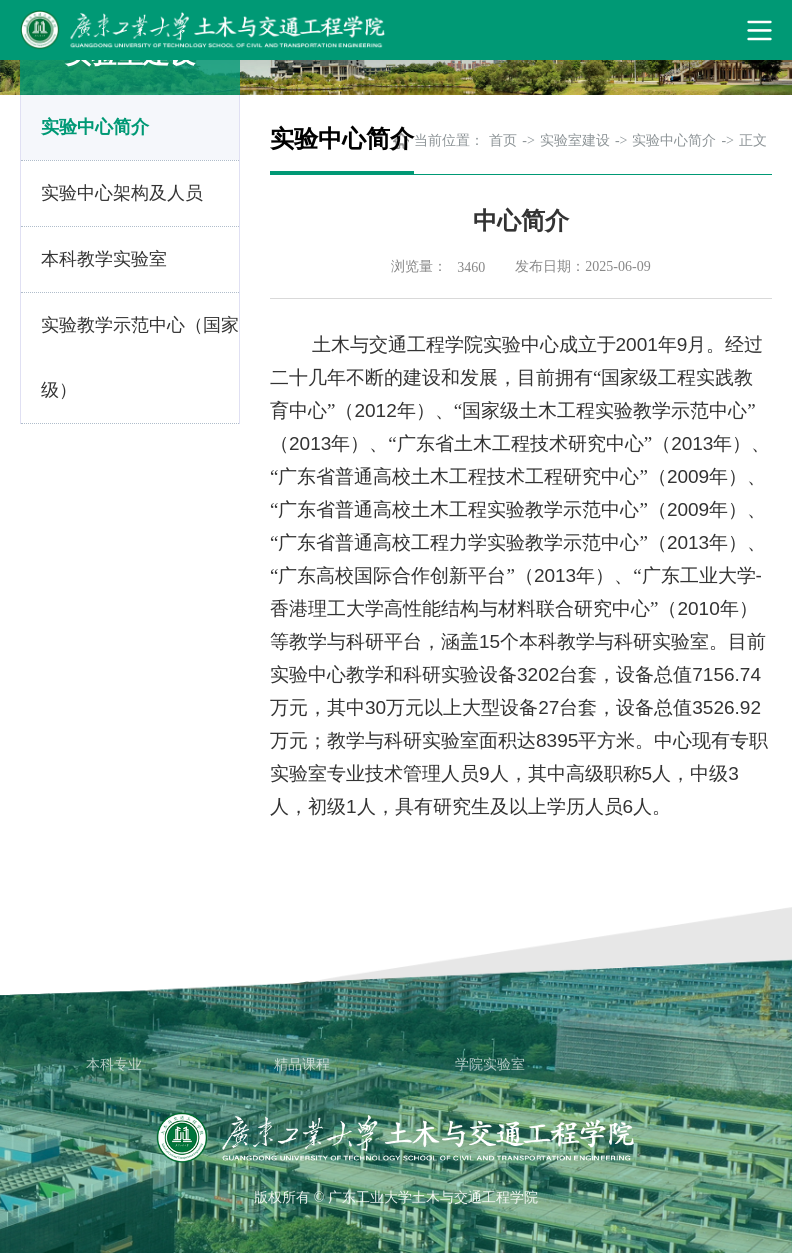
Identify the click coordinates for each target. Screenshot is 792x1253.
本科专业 (114, 1064)
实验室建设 (575, 140)
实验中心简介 (95, 127)
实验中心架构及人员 (122, 193)
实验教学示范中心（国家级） (140, 357)
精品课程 (302, 1064)
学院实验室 (490, 1064)
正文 (753, 140)
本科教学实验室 (104, 259)
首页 (503, 140)
